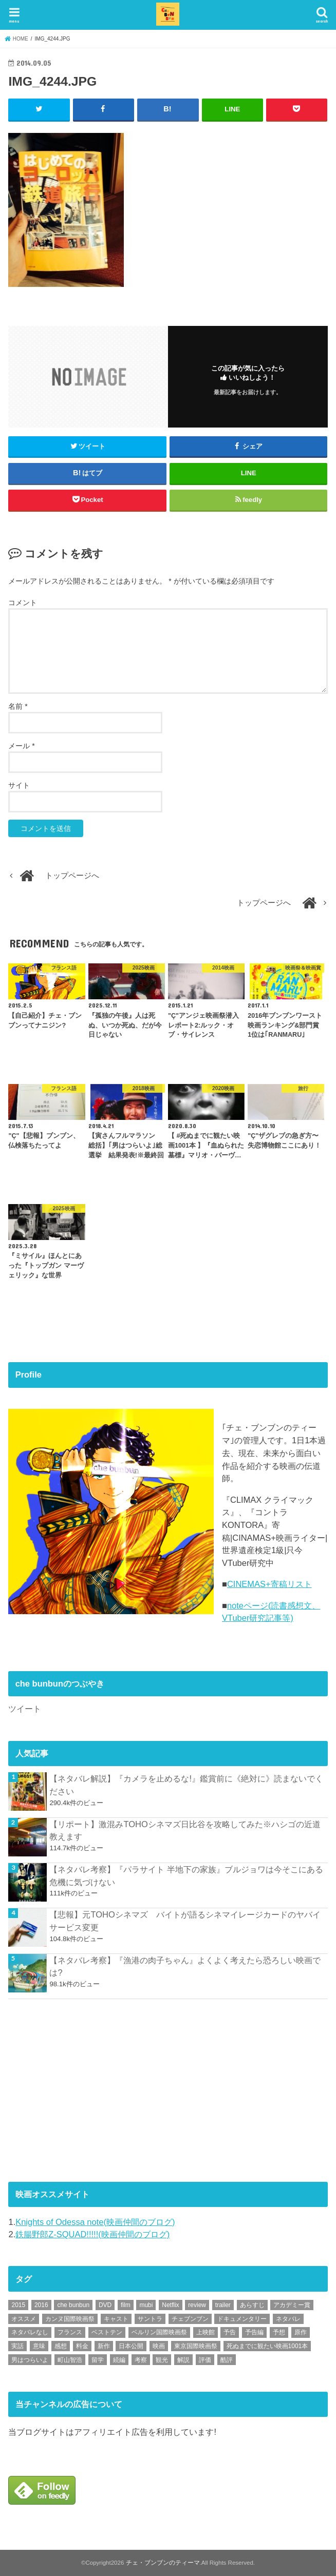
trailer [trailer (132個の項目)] (223, 2305)
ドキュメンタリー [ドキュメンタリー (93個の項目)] (242, 2318)
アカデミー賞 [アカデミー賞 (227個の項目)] (291, 2305)
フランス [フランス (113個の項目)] (70, 2332)
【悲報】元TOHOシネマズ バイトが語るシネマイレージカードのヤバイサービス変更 (184, 1921)
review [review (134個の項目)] (197, 2305)
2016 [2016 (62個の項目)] (41, 2305)
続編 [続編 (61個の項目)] (119, 2359)
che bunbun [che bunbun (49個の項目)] (73, 2305)
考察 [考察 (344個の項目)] (141, 2359)
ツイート (24, 1708)
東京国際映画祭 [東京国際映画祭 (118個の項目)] (195, 2346)
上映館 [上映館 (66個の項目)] (205, 2332)
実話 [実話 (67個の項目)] (17, 2346)
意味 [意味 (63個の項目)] (39, 2346)
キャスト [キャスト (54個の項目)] (116, 2318)
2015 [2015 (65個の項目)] (18, 2305)
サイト (19, 785)
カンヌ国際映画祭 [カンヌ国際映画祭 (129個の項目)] (70, 2318)
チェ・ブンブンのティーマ (163, 2563)
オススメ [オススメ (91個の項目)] (23, 2318)
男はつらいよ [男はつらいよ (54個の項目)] (29, 2359)
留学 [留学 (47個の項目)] (97, 2359)
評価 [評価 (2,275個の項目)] (205, 2359)
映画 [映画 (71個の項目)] (159, 2346)
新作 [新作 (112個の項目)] (104, 2346)
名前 (17, 706)
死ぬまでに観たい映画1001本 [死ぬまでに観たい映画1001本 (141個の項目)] (267, 2346)
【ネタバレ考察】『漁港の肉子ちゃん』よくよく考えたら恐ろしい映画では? (185, 1966)
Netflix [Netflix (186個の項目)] (170, 2305)
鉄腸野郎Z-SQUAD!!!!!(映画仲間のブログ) (92, 2234)
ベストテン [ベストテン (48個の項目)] (106, 2332)
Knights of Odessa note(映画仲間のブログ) (95, 2221)
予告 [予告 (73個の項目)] (229, 2332)
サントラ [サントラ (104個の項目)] (150, 2318)
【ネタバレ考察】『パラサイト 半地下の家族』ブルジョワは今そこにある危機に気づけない (186, 1876)
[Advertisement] (85, 2088)
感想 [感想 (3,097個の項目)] (60, 2346)
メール (21, 746)
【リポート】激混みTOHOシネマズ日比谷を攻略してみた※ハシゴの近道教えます (184, 1830)
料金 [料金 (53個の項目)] (82, 2346)
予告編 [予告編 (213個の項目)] (254, 2332)
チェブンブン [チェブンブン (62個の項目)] (190, 2318)
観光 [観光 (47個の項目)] (162, 2359)
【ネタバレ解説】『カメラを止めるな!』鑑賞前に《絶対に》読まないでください (186, 1785)
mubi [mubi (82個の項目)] (146, 2305)
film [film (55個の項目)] (125, 2305)
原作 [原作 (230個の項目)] (300, 2332)
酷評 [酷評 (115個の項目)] (226, 2359)
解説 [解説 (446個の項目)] (183, 2359)
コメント (22, 602)
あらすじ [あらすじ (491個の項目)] (252, 2305)
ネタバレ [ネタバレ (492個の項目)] (288, 2318)
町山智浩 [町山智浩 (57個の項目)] (70, 2359)
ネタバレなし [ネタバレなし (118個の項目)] (29, 2332)
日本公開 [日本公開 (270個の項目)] (131, 2346)
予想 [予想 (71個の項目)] (279, 2332)
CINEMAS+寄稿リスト (269, 1584)
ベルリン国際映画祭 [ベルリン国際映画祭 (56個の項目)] (159, 2332)
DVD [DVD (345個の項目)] (105, 2305)
